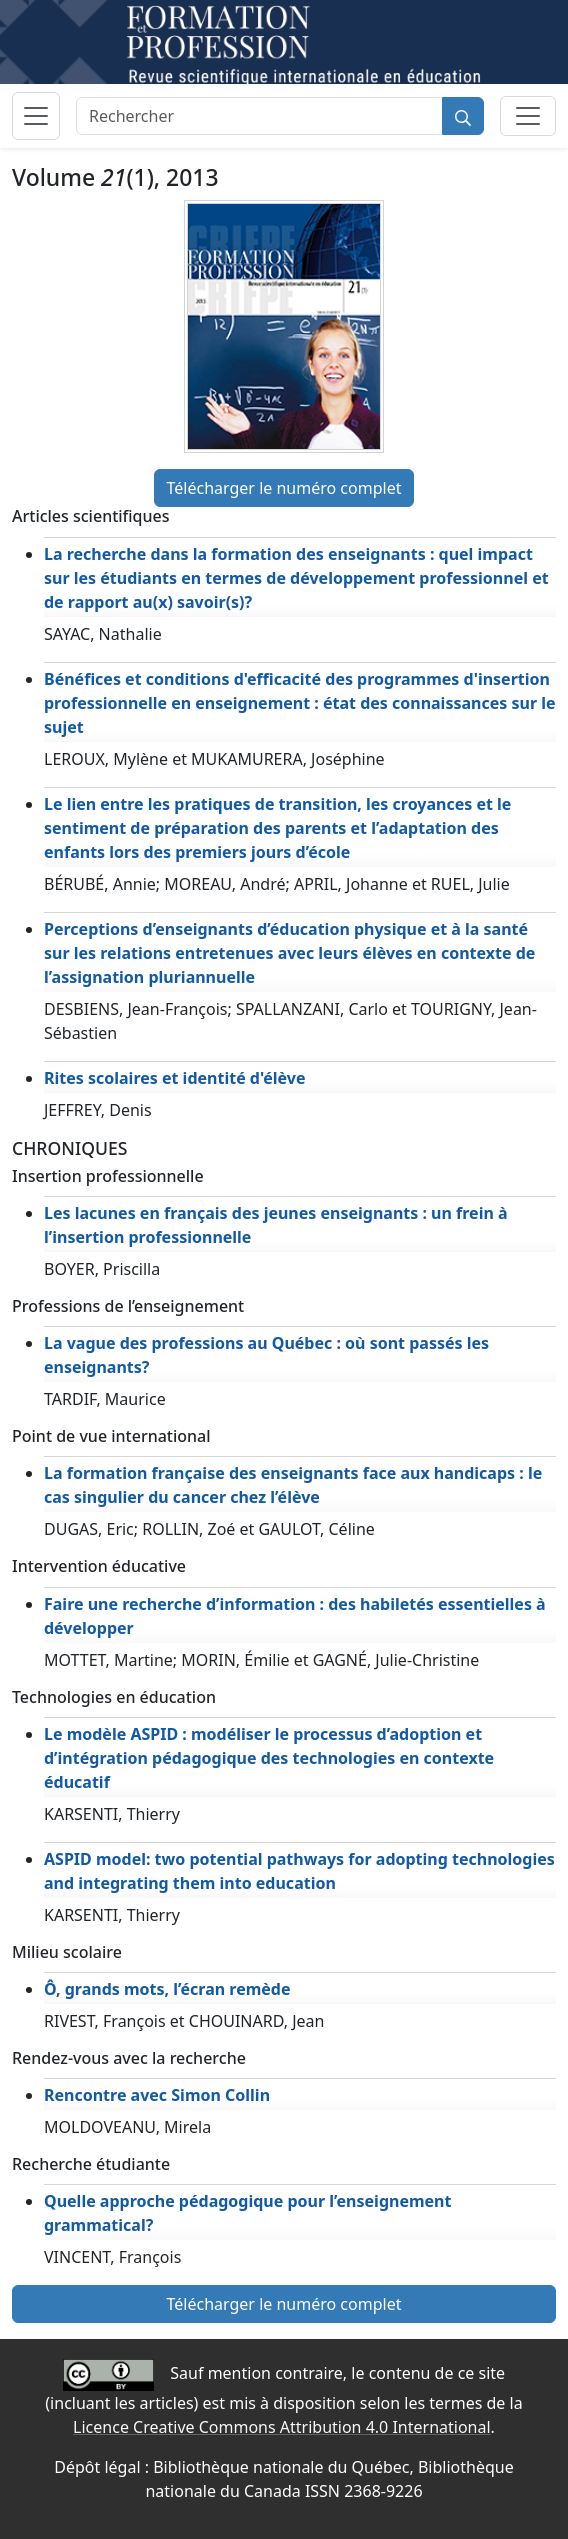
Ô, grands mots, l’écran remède (167, 1989)
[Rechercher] (259, 116)
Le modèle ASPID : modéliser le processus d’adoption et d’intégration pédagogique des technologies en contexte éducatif (269, 1758)
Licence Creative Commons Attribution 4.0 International (281, 2427)
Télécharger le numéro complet (284, 488)
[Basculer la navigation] (36, 116)
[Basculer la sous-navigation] (528, 116)
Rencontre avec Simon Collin (157, 2095)
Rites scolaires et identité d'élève (175, 1078)
